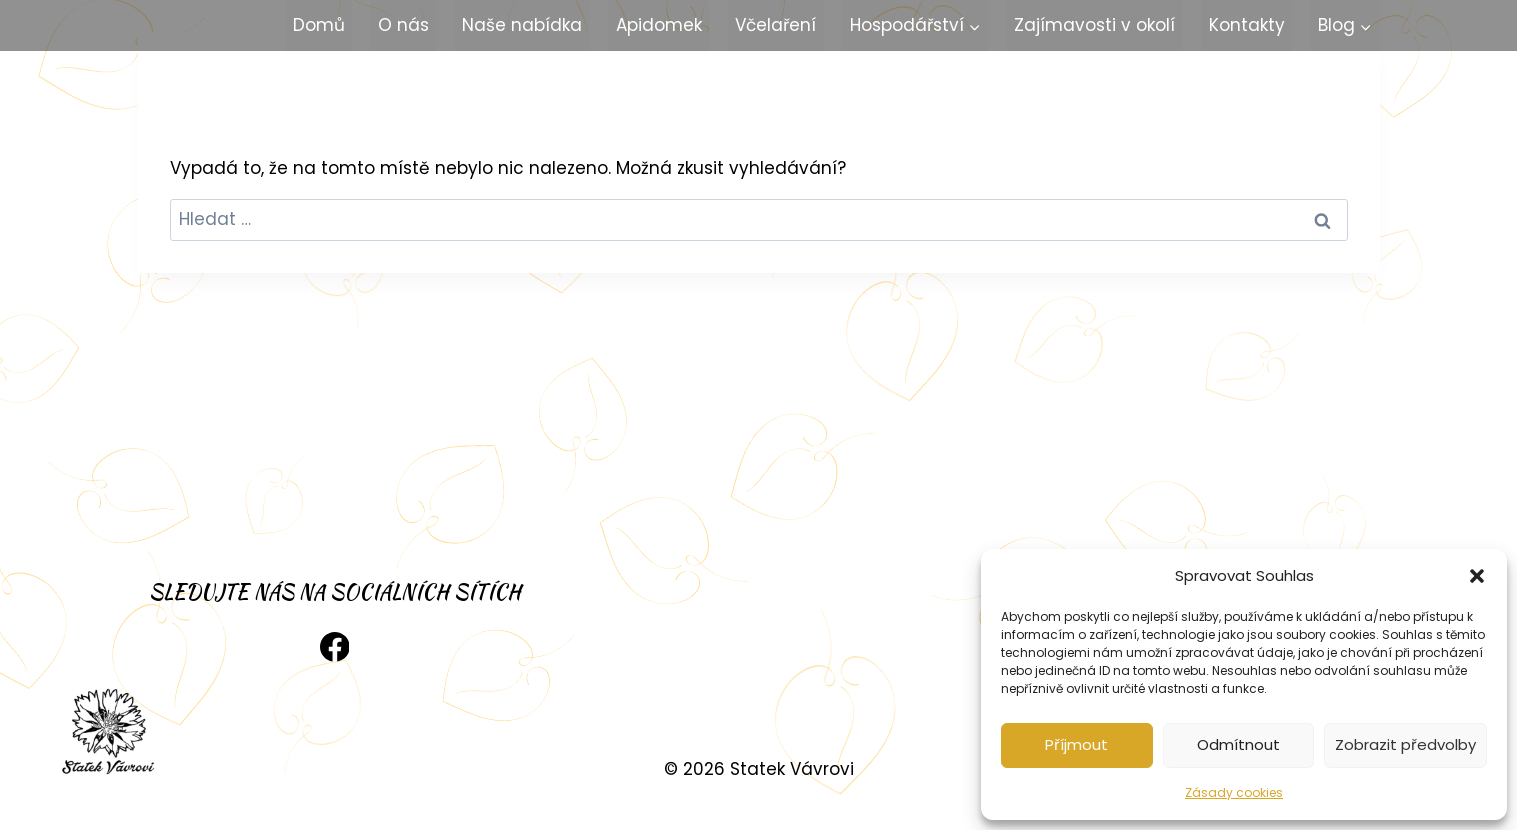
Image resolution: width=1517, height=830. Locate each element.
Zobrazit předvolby (1405, 744)
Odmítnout (1238, 744)
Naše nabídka (522, 25)
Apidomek (659, 25)
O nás (403, 25)
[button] (1477, 576)
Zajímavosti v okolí (1094, 25)
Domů (319, 25)
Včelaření (775, 25)
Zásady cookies (1234, 792)
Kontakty (1247, 25)
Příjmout (1076, 744)
